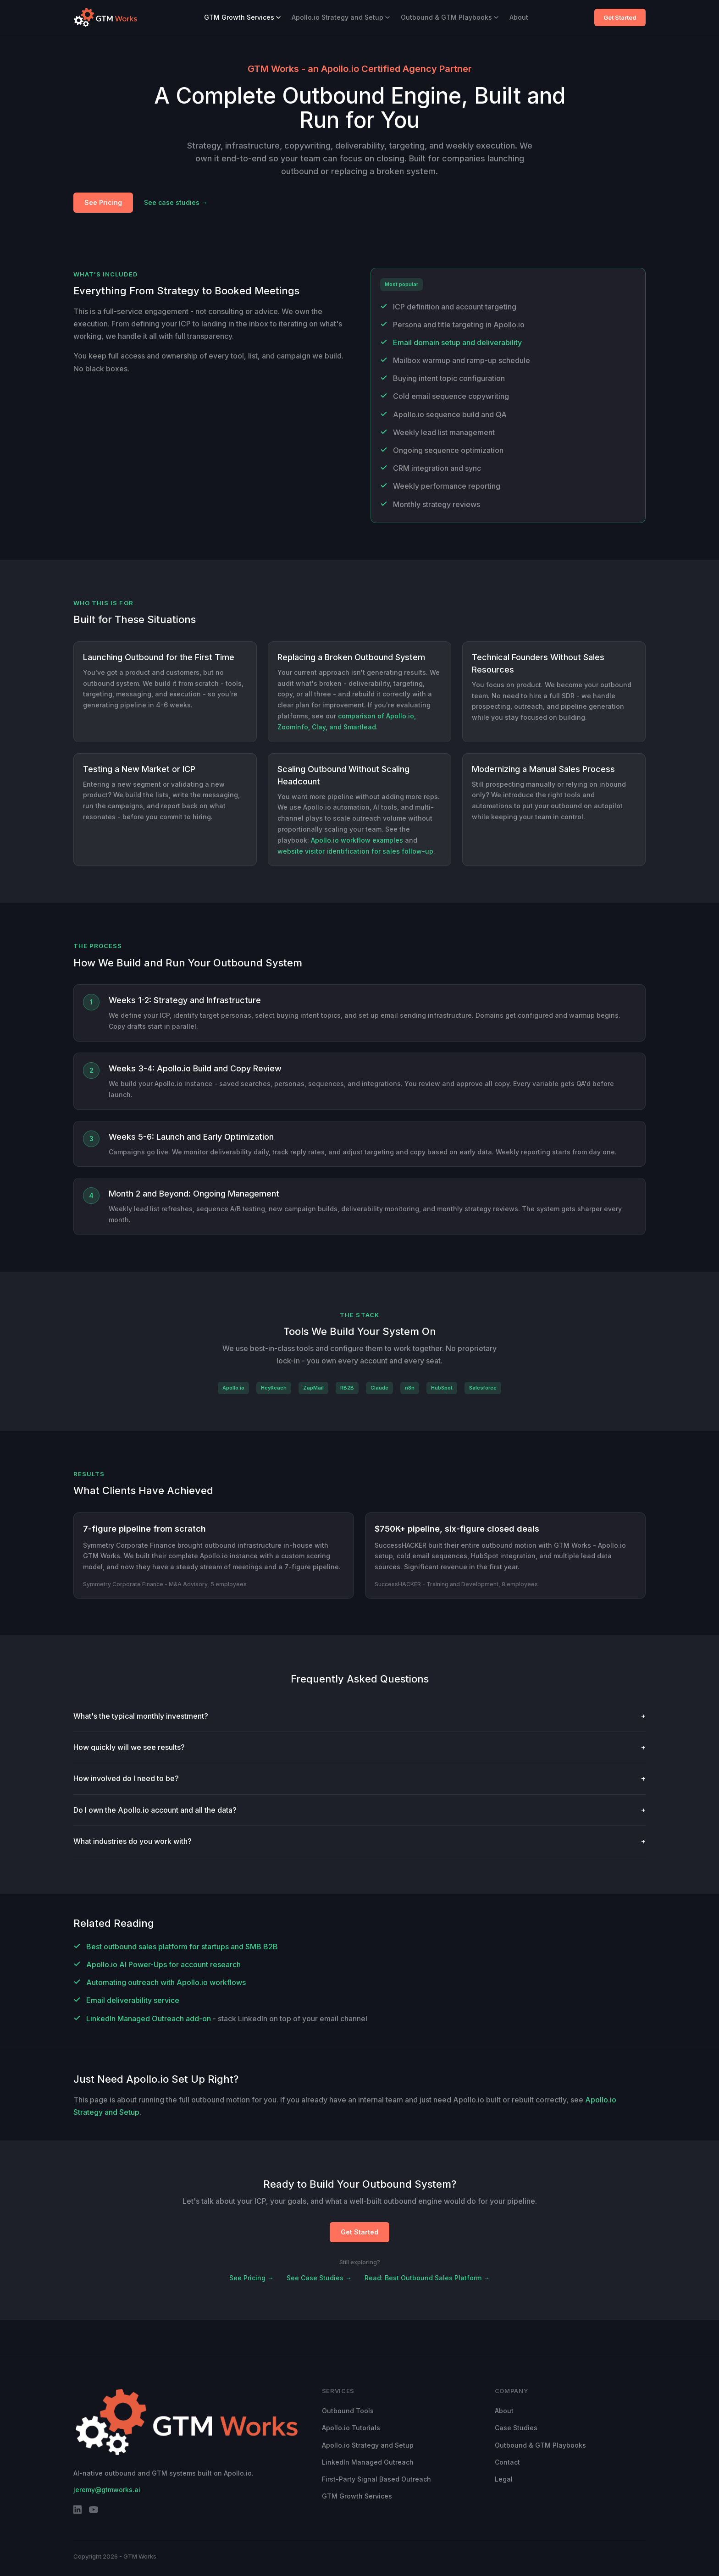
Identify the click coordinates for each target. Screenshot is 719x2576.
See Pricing (103, 202)
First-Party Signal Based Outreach (376, 2479)
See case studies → (176, 202)
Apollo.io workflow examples (357, 840)
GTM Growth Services (242, 17)
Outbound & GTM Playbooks (449, 17)
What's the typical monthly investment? (359, 1716)
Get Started (619, 17)
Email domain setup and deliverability (457, 342)
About (518, 17)
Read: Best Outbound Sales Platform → (427, 2278)
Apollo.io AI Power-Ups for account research (163, 1964)
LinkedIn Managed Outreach (368, 2462)
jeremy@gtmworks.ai (106, 2489)
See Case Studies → (319, 2278)
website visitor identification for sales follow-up (355, 851)
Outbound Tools (348, 2411)
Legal (504, 2479)
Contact (507, 2462)
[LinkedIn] (77, 2511)
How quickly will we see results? (359, 1747)
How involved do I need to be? (359, 1778)
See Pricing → (251, 2278)
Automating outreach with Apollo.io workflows (166, 1982)
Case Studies (516, 2428)
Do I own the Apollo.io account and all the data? (359, 1810)
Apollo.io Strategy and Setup (341, 17)
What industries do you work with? (359, 1841)
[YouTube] (93, 2511)
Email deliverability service (132, 2000)
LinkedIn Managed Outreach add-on (148, 2018)
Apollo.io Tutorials (351, 2428)
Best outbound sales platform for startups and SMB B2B (182, 1946)
